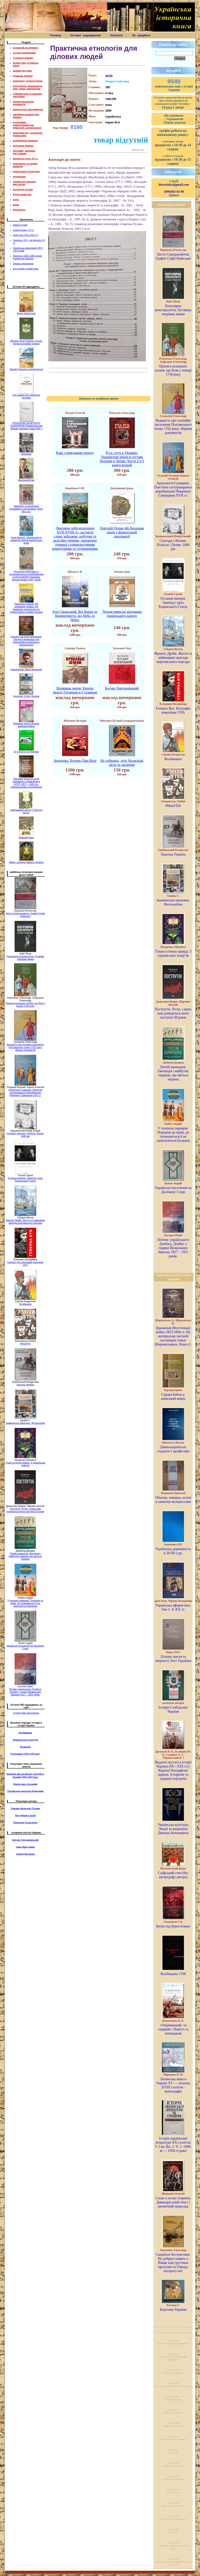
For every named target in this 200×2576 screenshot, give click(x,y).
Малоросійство (26, 480)
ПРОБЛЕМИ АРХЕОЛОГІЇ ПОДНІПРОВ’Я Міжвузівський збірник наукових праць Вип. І (26, 426)
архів (16, 204)
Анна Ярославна (25, 1846)
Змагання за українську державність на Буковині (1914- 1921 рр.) (26, 509)
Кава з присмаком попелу (75, 453)
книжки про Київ (22, 70)
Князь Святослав (26, 313)
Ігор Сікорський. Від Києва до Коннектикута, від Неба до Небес (75, 616)
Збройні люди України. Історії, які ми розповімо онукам (26, 342)
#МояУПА (25, 1343)
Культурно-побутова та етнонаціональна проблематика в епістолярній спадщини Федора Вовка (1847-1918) (26, 575)
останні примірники (24, 53)
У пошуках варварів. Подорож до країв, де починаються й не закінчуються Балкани (25, 1603)
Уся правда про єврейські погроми (26, 396)
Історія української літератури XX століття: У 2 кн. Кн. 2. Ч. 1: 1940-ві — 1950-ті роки (173, 2144)
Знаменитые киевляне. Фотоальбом (25, 1423)
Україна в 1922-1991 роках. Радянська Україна (27, 257)
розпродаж (19, 176)
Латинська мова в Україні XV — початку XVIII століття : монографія (173, 2085)
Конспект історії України (26, 696)
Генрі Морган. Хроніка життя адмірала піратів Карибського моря (26, 540)
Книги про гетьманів (25, 1784)
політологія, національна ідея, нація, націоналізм (27, 87)
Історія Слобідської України (173, 1709)
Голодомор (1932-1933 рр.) (25, 1753)
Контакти (121, 35)
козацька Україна (23, 76)
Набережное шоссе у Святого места (26, 811)
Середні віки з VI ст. (23, 230)
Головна (55, 35)
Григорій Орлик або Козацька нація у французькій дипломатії (122, 532)
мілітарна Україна (23, 145)
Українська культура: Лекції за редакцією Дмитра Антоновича (173, 1829)
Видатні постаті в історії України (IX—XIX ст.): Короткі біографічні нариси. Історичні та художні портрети (173, 1770)
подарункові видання (25, 140)
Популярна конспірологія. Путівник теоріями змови (25, 958)
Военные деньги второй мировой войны (26, 725)
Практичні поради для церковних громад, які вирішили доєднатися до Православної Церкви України (26, 608)
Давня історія (20, 225)
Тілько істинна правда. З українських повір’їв (25, 1464)
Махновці (26, 454)
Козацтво (25, 1746)
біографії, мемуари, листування (24, 152)
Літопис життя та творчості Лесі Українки (173, 1659)
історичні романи (23, 58)
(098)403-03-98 (174, 191)
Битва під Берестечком (173, 1926)
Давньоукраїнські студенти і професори (173, 1449)
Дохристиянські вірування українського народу (121, 614)
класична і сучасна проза (27, 81)
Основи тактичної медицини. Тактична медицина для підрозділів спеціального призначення (26, 640)
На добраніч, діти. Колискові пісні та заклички (121, 763)
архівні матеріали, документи (23, 103)
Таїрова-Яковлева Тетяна (25, 1808)
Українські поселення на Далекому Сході (25, 1647)
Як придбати (141, 35)
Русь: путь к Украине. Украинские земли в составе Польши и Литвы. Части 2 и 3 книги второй (122, 459)
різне (16, 199)
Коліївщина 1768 (173, 1974)
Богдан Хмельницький (25, 1839)
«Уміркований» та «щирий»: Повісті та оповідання (173, 2029)
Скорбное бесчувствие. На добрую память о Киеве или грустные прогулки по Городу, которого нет (173, 2263)
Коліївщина (25, 1304)
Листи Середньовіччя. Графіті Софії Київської (25, 915)
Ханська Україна (25, 1384)
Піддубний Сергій (25, 1815)
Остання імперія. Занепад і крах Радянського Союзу (25, 1179)
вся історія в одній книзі (25, 268)
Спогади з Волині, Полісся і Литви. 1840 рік (25, 1135)
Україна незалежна (23, 263)
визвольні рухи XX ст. (25, 158)
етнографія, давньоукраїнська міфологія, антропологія (27, 125)
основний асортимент (25, 47)
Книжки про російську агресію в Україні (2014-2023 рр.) (25, 1775)
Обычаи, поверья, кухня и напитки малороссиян (173, 1500)
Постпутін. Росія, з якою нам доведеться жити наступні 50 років (25, 1510)
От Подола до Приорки (26, 751)
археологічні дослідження (28, 109)
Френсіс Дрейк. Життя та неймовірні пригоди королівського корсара (25, 1221)
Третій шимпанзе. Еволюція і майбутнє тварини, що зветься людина (25, 1556)
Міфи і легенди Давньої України (26, 862)
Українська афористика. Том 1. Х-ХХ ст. (173, 1607)
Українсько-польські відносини (25, 1791)
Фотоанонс (19, 209)
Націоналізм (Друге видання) (26, 669)
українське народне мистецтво (24, 183)
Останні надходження (86, 35)
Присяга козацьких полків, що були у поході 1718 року (25, 1004)
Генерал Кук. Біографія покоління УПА (25, 1263)
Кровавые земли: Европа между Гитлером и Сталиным (75, 690)
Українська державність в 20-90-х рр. (173, 1551)
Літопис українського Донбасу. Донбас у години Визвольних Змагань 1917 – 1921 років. (25, 1692)
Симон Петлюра (25, 1853)
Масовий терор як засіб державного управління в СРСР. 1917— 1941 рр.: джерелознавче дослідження (26, 782)
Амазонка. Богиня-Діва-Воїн (75, 761)
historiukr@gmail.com (174, 184)
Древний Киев (26, 837)
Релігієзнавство (22, 194)
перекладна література (26, 171)
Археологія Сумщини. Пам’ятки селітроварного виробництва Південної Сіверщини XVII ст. (25, 1093)
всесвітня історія (23, 189)
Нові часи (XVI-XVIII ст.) (25, 235)
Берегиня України (173, 2310)
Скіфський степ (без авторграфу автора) (173, 1875)
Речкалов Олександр (25, 1822)
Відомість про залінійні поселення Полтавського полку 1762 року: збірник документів (25, 1047)
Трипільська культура (25, 1739)
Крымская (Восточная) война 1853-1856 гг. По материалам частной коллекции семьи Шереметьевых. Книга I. (173, 1336)
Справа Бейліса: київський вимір (173, 1397)
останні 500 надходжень (26, 1713)
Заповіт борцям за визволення (26, 369)
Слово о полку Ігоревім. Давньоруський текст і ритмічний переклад (173, 2202)
